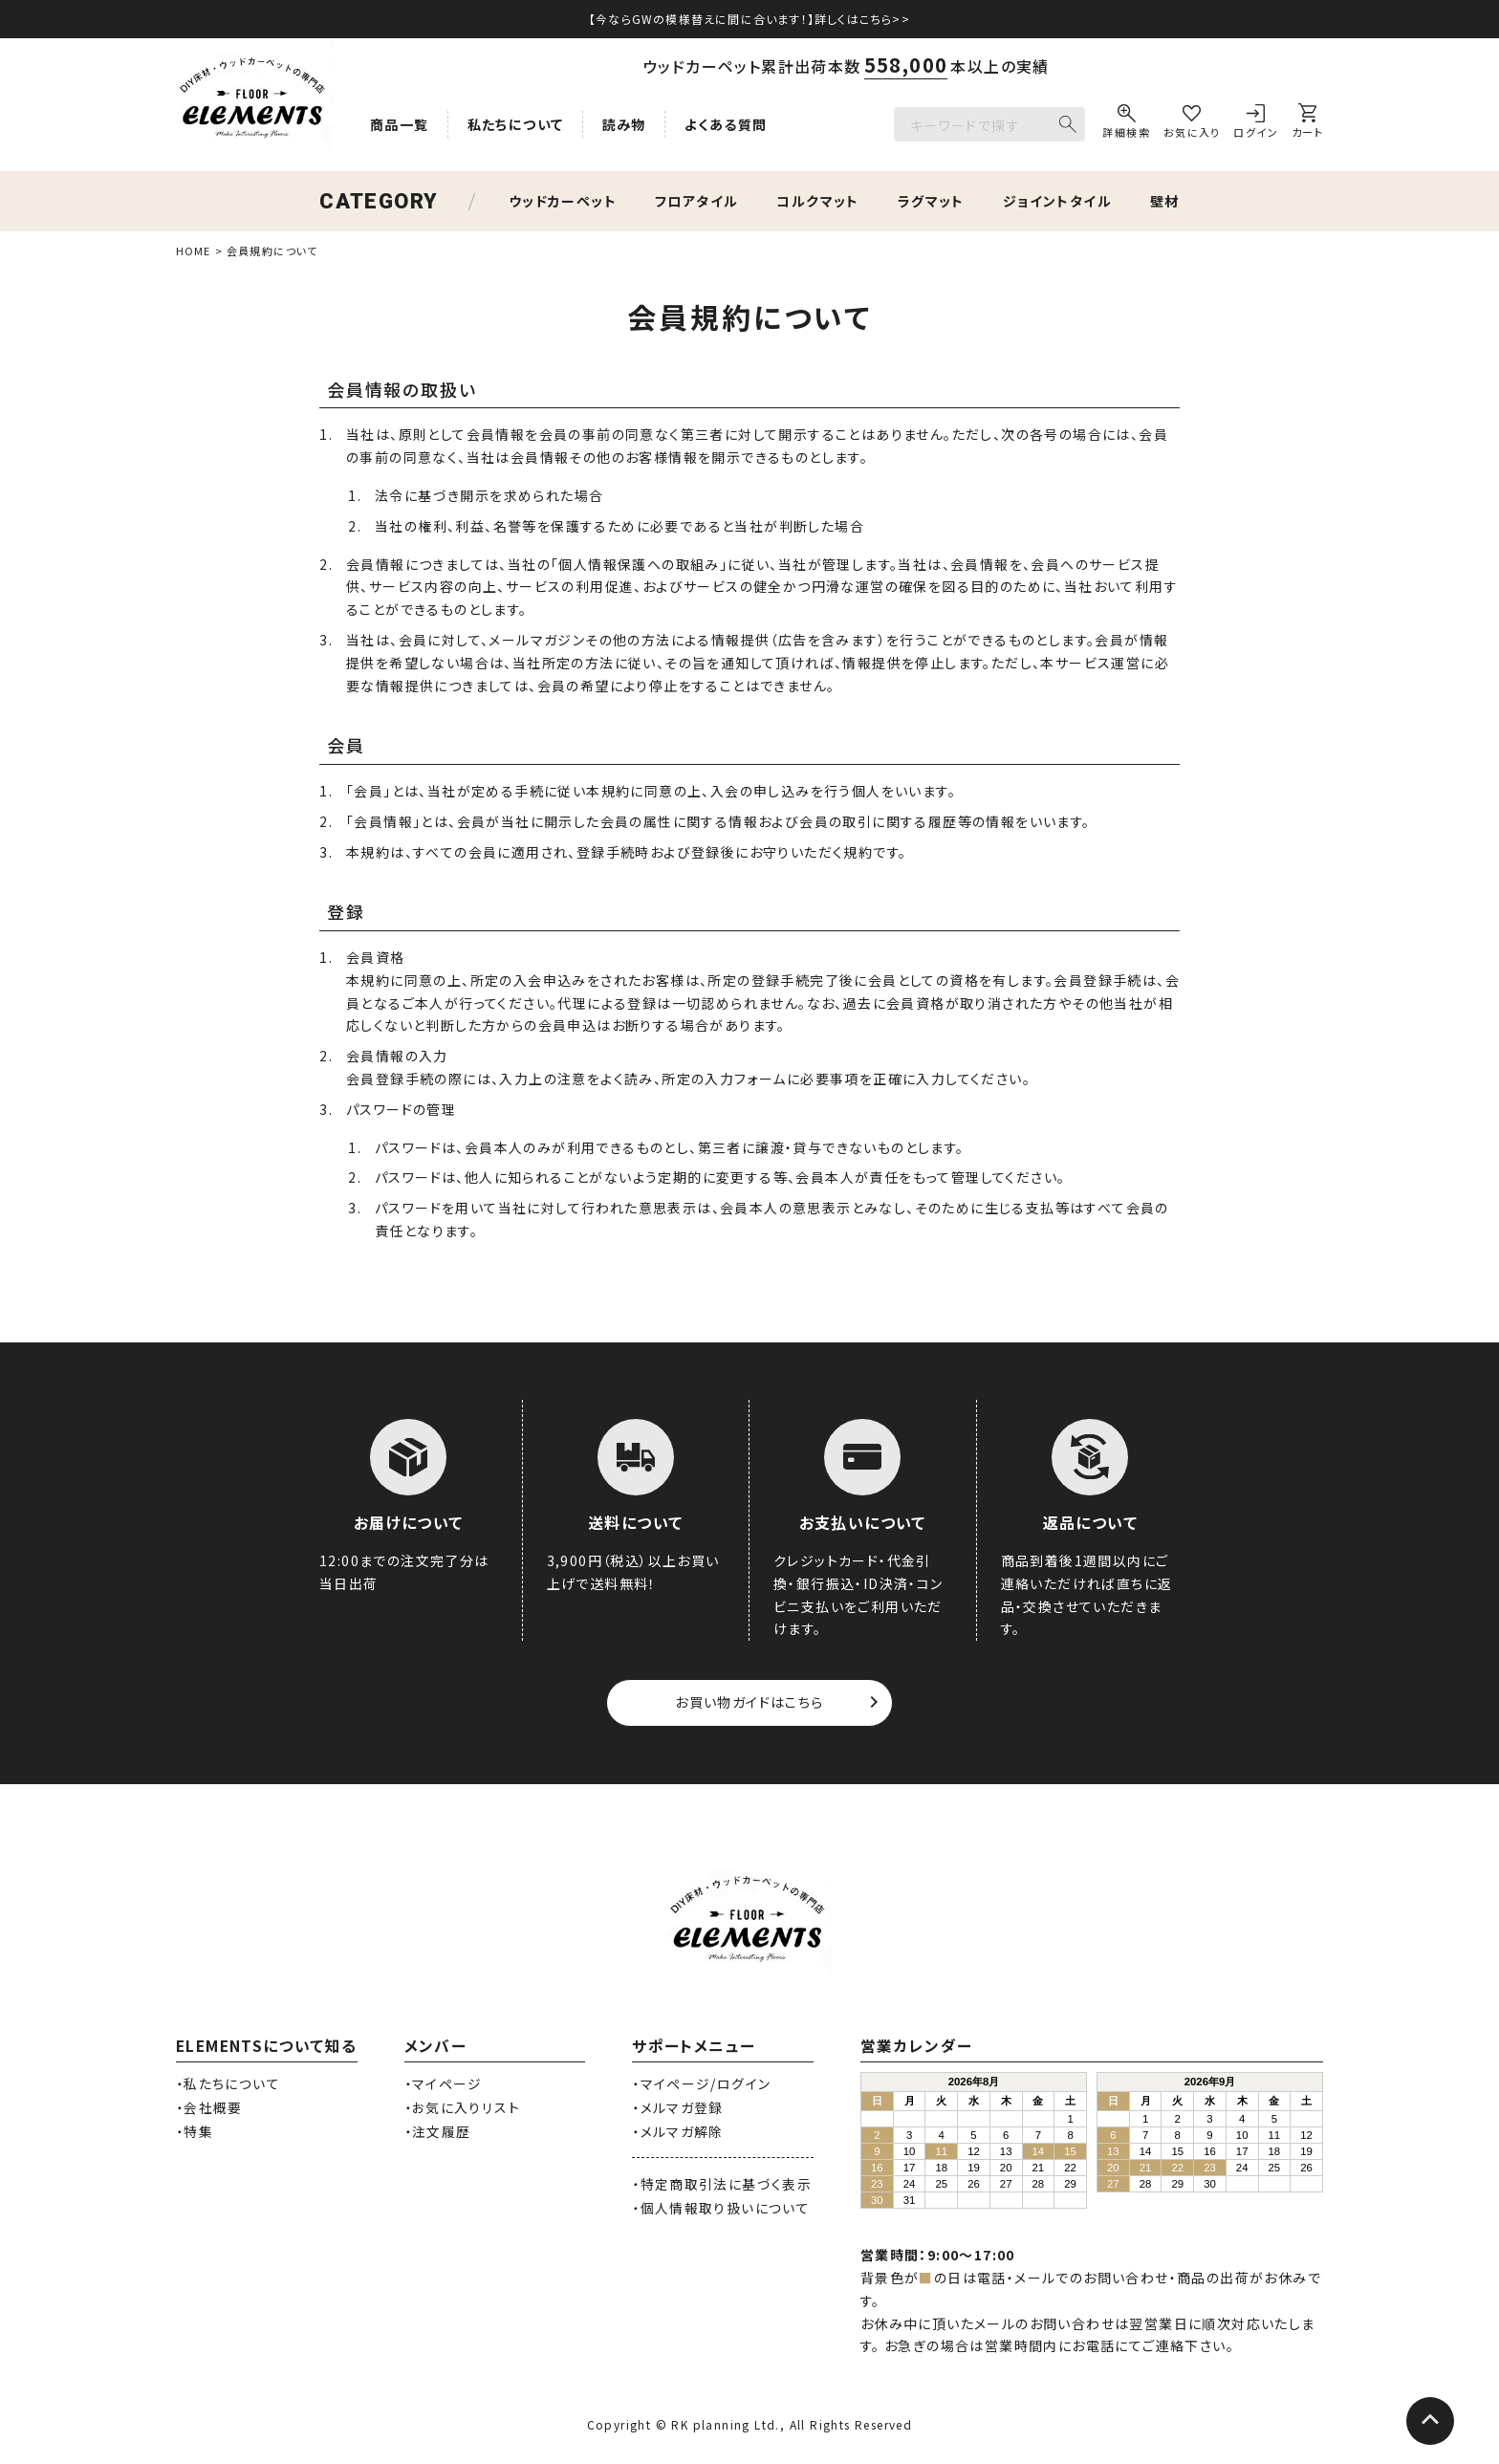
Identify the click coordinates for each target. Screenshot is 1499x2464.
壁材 (1165, 200)
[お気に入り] (1192, 124)
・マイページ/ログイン (701, 2083)
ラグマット (931, 200)
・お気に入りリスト (462, 2107)
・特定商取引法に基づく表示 (722, 2183)
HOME (193, 250)
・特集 (194, 2131)
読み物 (624, 124)
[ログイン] (1255, 124)
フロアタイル (696, 200)
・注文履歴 (437, 2131)
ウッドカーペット (563, 200)
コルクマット (817, 200)
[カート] (1307, 124)
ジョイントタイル (1057, 200)
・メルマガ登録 (678, 2107)
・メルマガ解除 (678, 2131)
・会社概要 (209, 2107)
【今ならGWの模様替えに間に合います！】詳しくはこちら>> (749, 19)
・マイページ (443, 2083)
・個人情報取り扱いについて (721, 2207)
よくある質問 (725, 124)
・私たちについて (228, 2083)
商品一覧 (399, 124)
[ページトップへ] (1430, 2421)
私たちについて (515, 124)
